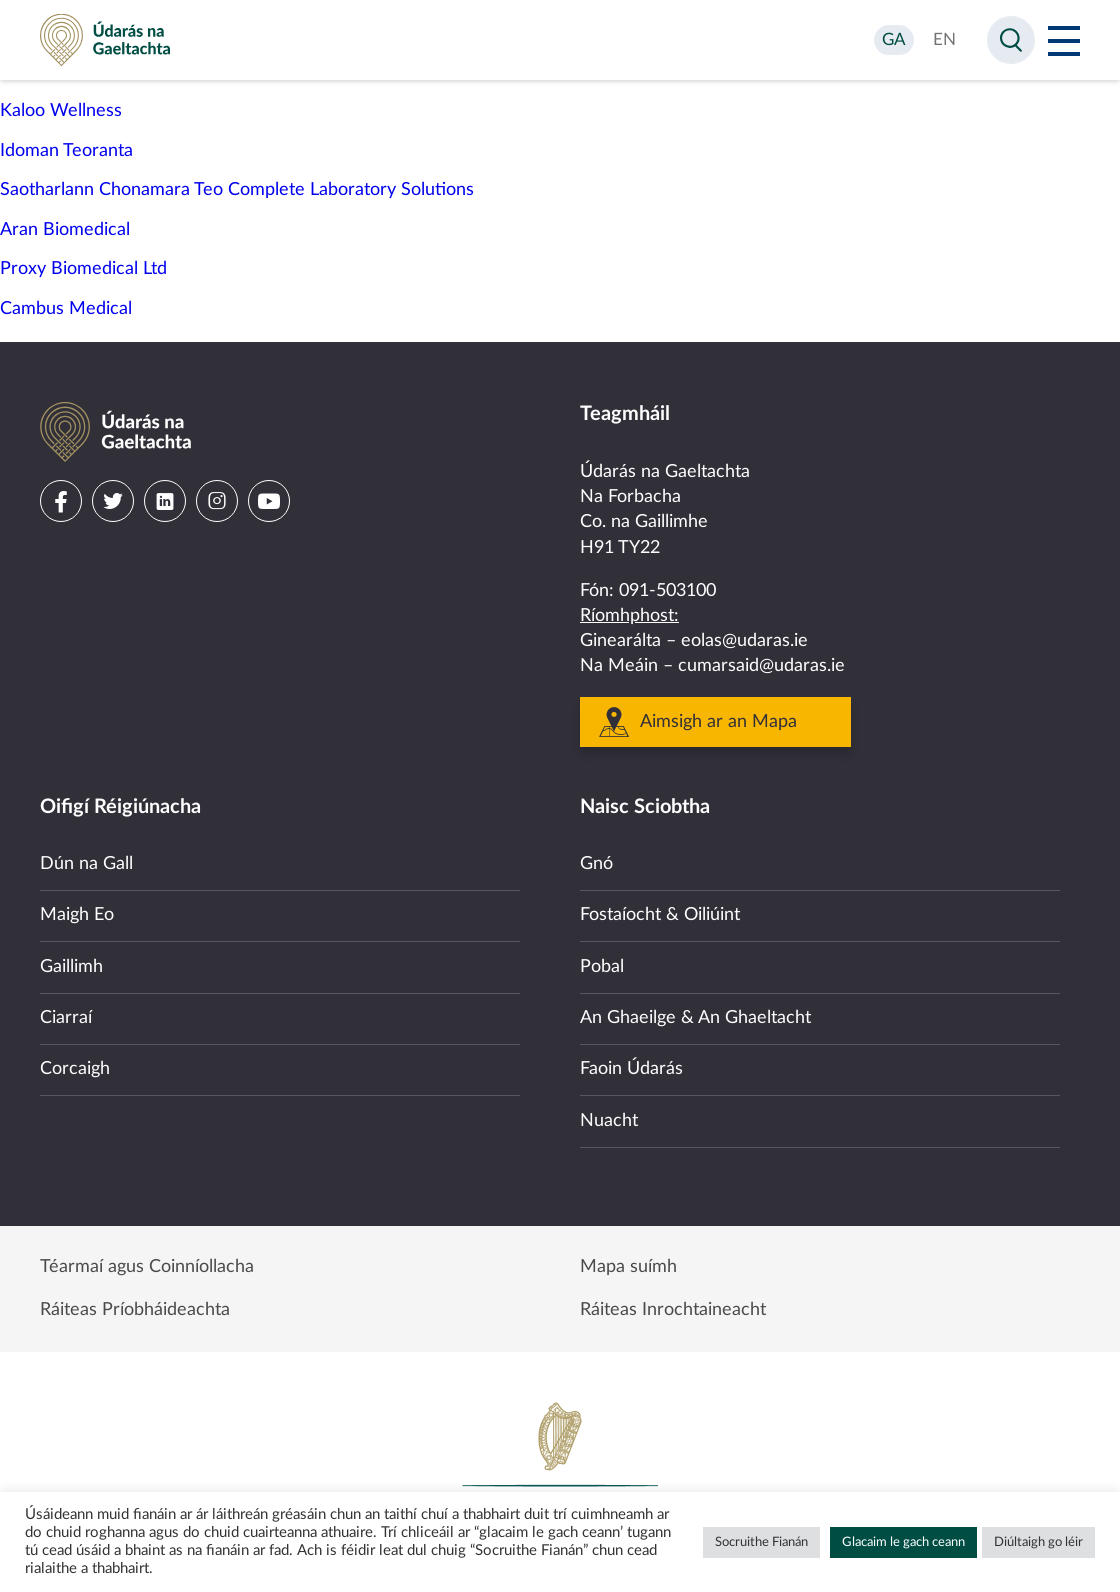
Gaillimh (71, 967)
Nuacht (609, 1121)
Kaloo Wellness (61, 111)
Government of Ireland (560, 1468)
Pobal (602, 967)
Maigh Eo (77, 915)
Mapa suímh (628, 1267)
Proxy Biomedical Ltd (83, 269)
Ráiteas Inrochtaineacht (673, 1310)
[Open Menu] (1064, 40)
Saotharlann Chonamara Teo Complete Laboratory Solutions (237, 190)
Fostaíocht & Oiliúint (660, 915)
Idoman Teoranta (66, 151)
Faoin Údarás (631, 1069)
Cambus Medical (66, 309)
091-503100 (667, 591)
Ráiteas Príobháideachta (135, 1310)
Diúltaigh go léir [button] (1038, 1542)
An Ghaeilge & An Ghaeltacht (695, 1018)
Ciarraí (66, 1018)
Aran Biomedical (65, 230)
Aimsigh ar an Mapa (718, 722)
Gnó (596, 864)
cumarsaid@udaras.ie (761, 666)
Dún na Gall (86, 864)
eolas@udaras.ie (744, 641)
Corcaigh (75, 1069)
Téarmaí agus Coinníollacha (147, 1267)
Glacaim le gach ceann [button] (903, 1542)
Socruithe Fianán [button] (761, 1542)
